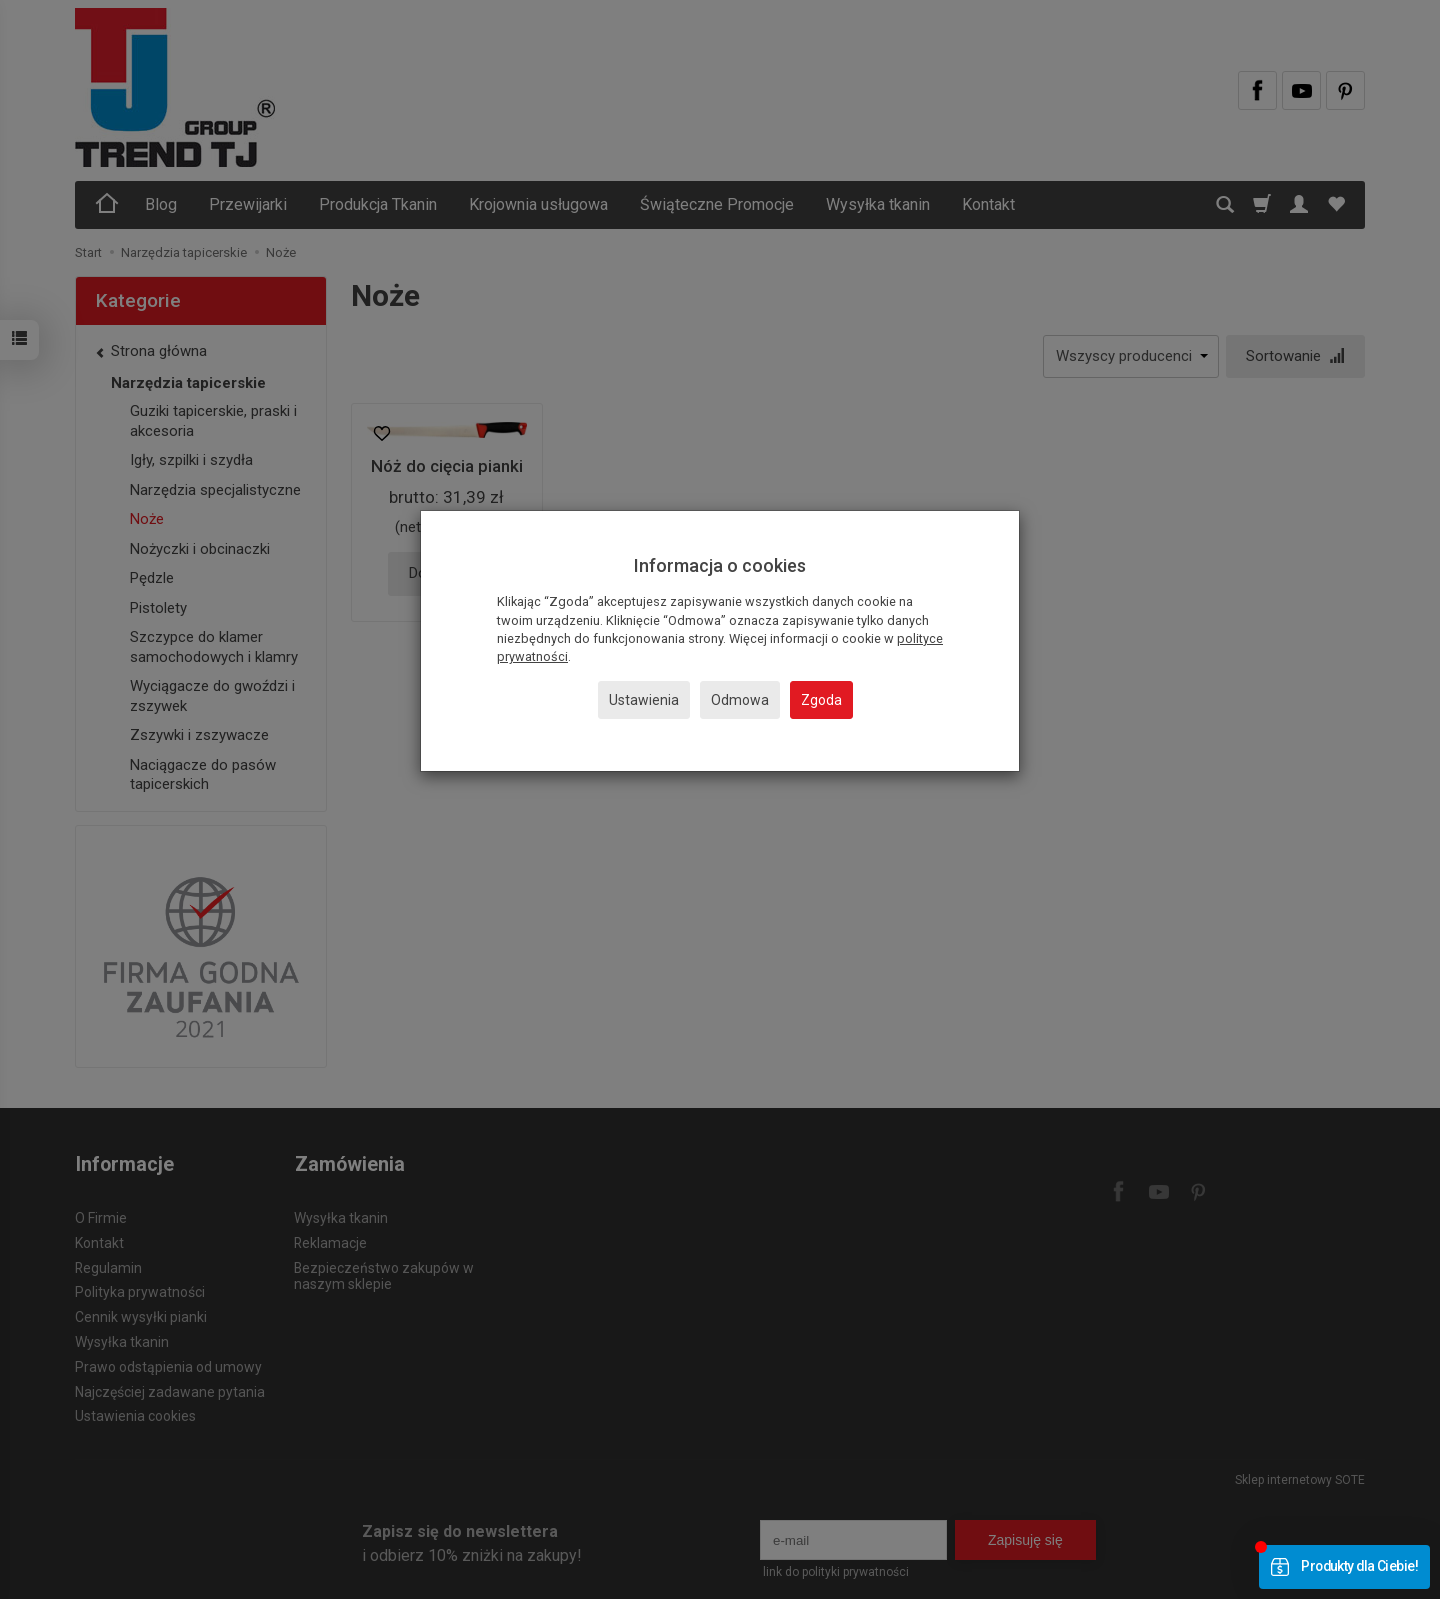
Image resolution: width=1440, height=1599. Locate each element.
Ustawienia (644, 700)
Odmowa (740, 700)
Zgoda (821, 700)
